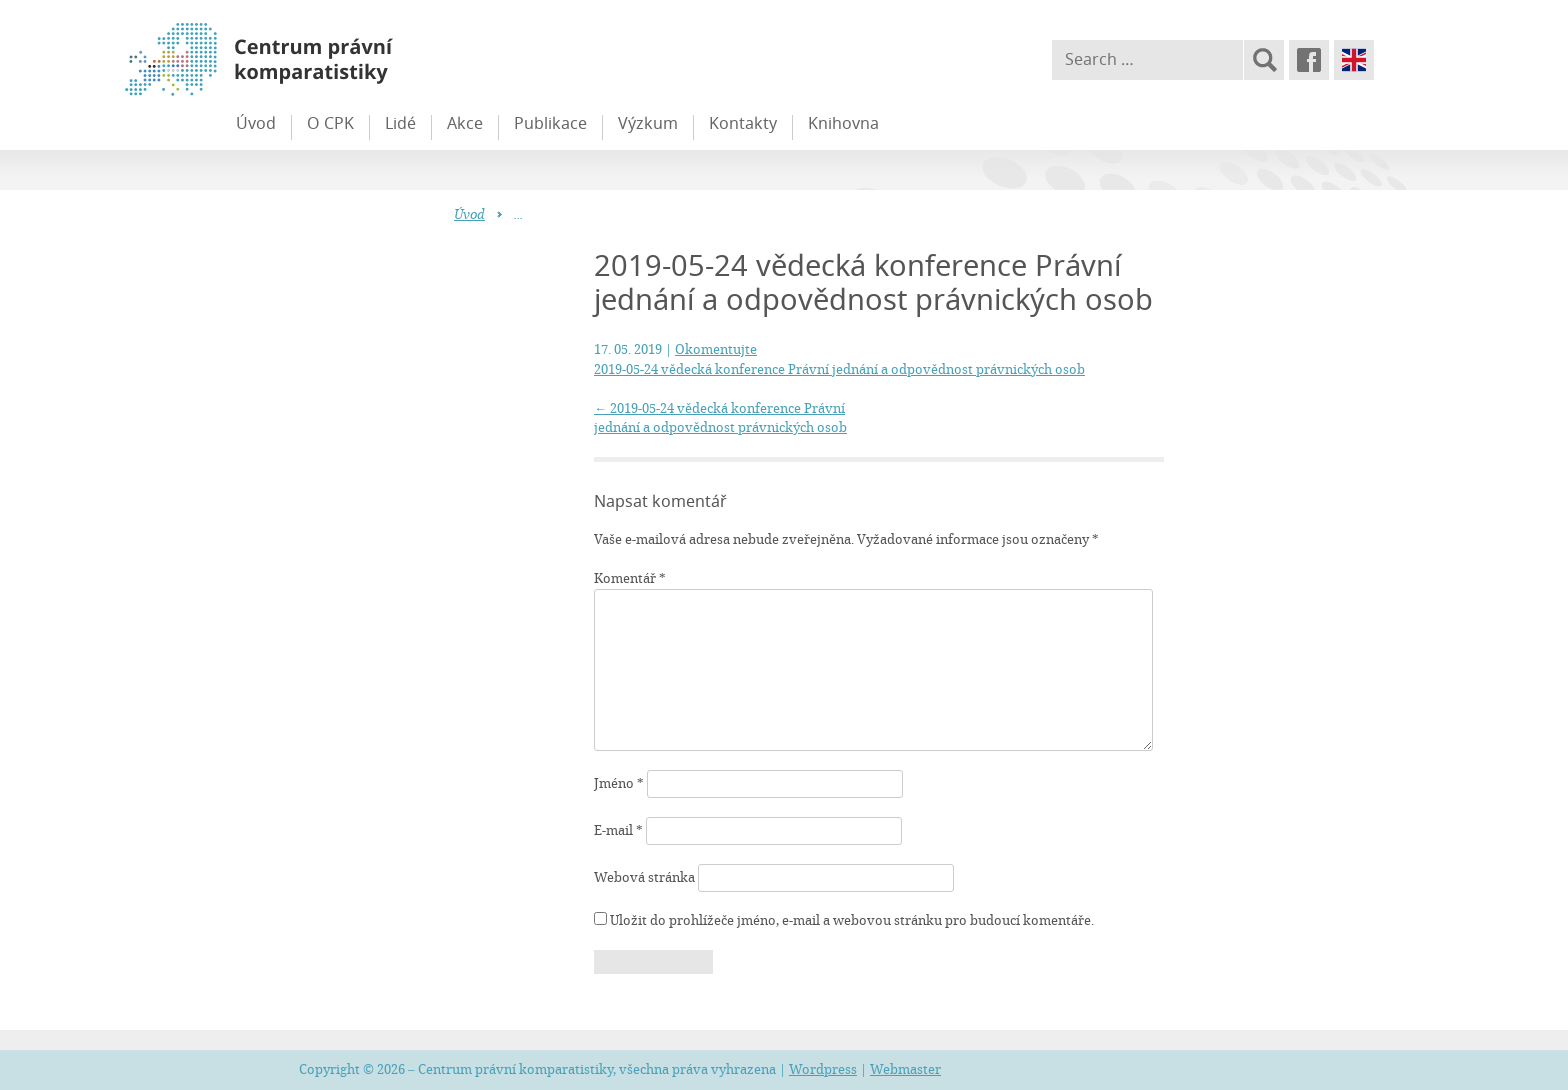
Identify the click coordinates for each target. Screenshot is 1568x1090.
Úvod (256, 123)
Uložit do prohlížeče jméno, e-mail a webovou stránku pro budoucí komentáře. (852, 920)
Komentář (630, 578)
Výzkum (648, 123)
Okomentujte (716, 349)
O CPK (330, 123)
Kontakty (743, 123)
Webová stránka (644, 877)
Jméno (619, 783)
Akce (465, 123)
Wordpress (823, 1069)
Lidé (400, 123)
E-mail (618, 830)
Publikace (550, 123)
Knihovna (843, 123)
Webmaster (905, 1069)
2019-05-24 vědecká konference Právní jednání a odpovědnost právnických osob (839, 369)
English (1354, 60)
